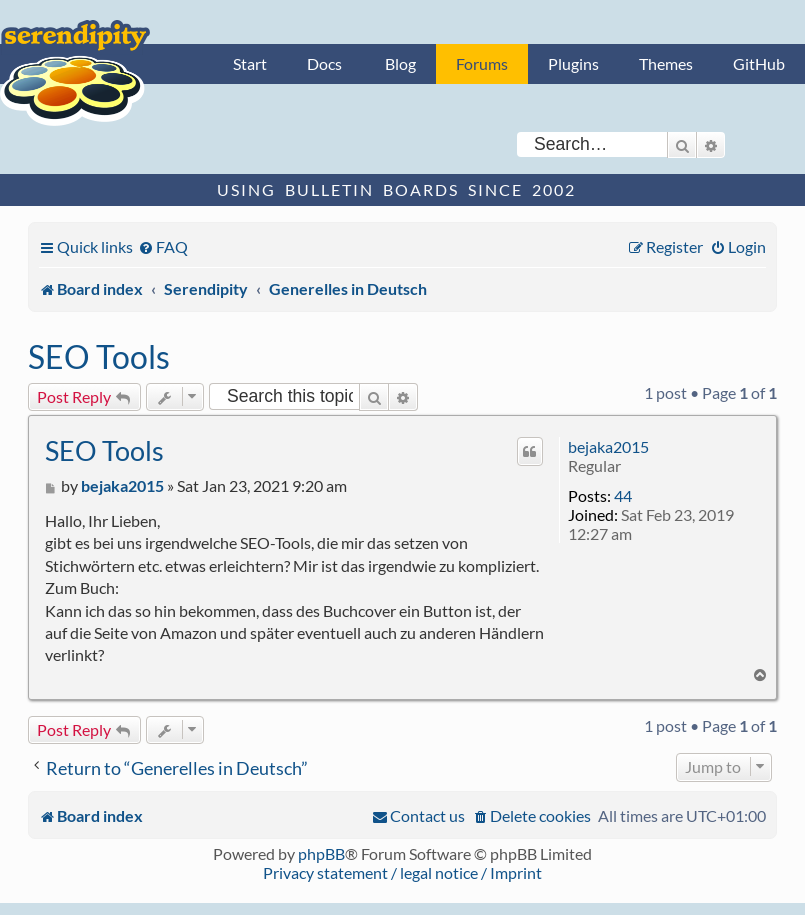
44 (623, 495)
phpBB (321, 853)
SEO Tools (99, 356)
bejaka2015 (608, 446)
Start (250, 63)
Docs (324, 63)
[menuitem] (163, 246)
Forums (482, 63)
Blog (400, 63)
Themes (666, 63)
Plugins (573, 63)
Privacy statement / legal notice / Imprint (402, 872)
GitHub (759, 63)
